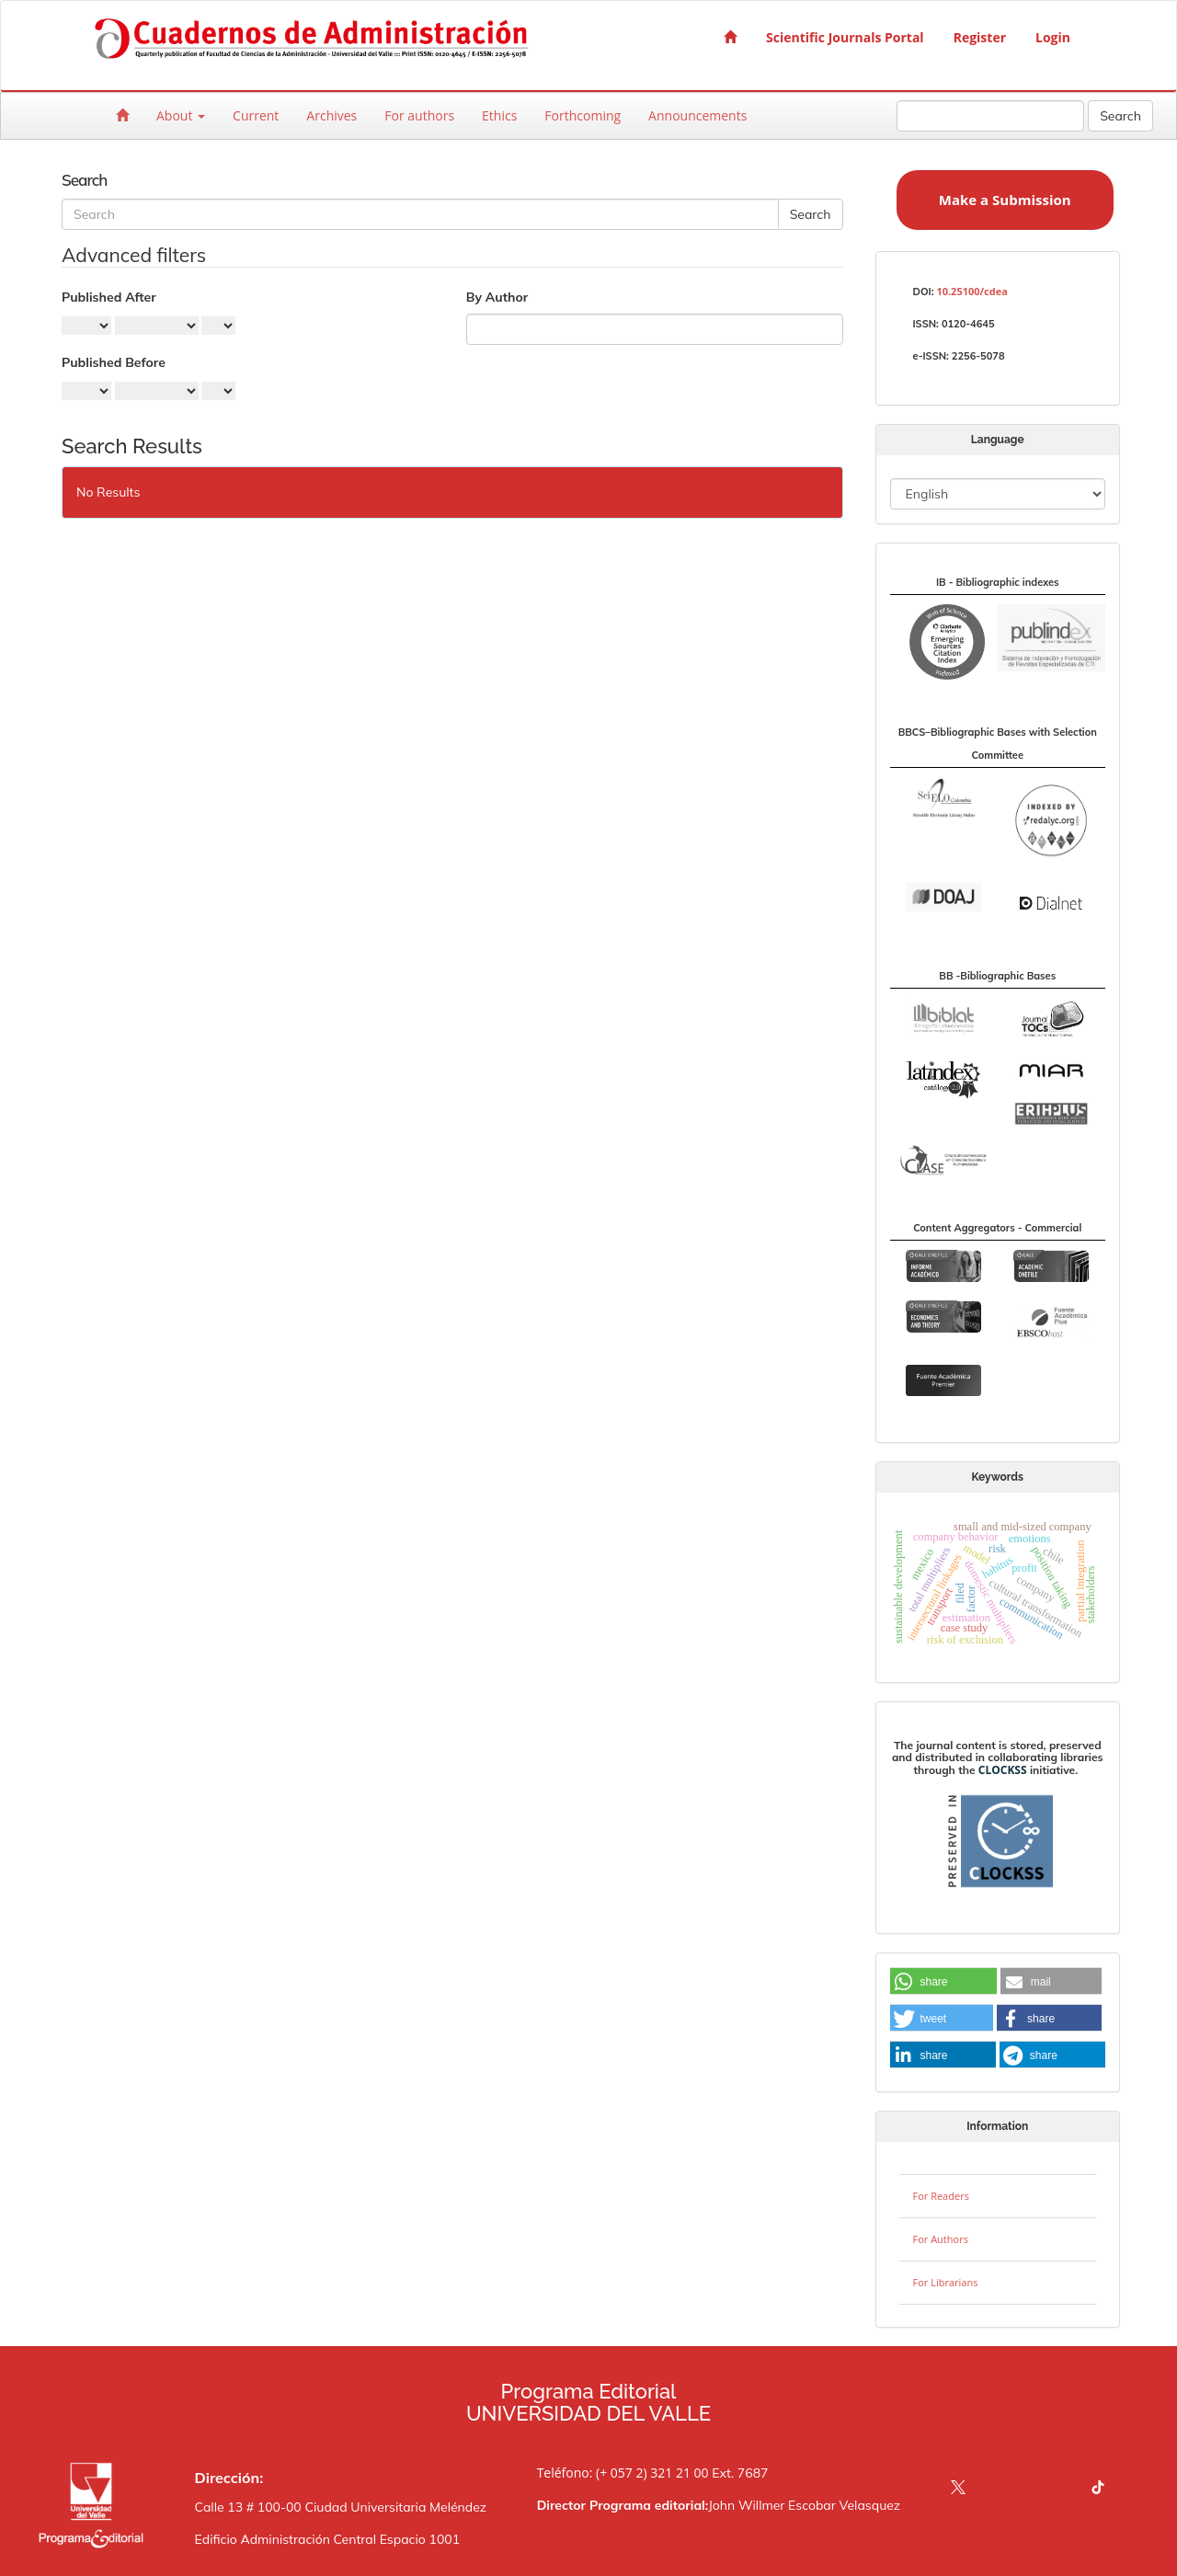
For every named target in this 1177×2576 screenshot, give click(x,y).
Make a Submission (1005, 199)
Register (980, 37)
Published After (109, 297)
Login (1052, 37)
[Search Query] (990, 116)
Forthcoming (582, 115)
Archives (331, 115)
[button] (943, 1982)
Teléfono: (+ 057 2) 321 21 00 (623, 2472)
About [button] (180, 115)
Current (256, 115)
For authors (419, 115)
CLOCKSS (1002, 1770)
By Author (497, 297)
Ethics (499, 115)
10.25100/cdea (971, 291)
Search (1120, 116)
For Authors (940, 2239)
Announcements (697, 115)
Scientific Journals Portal (845, 37)
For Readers (941, 2196)
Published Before (114, 362)
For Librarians (945, 2282)
